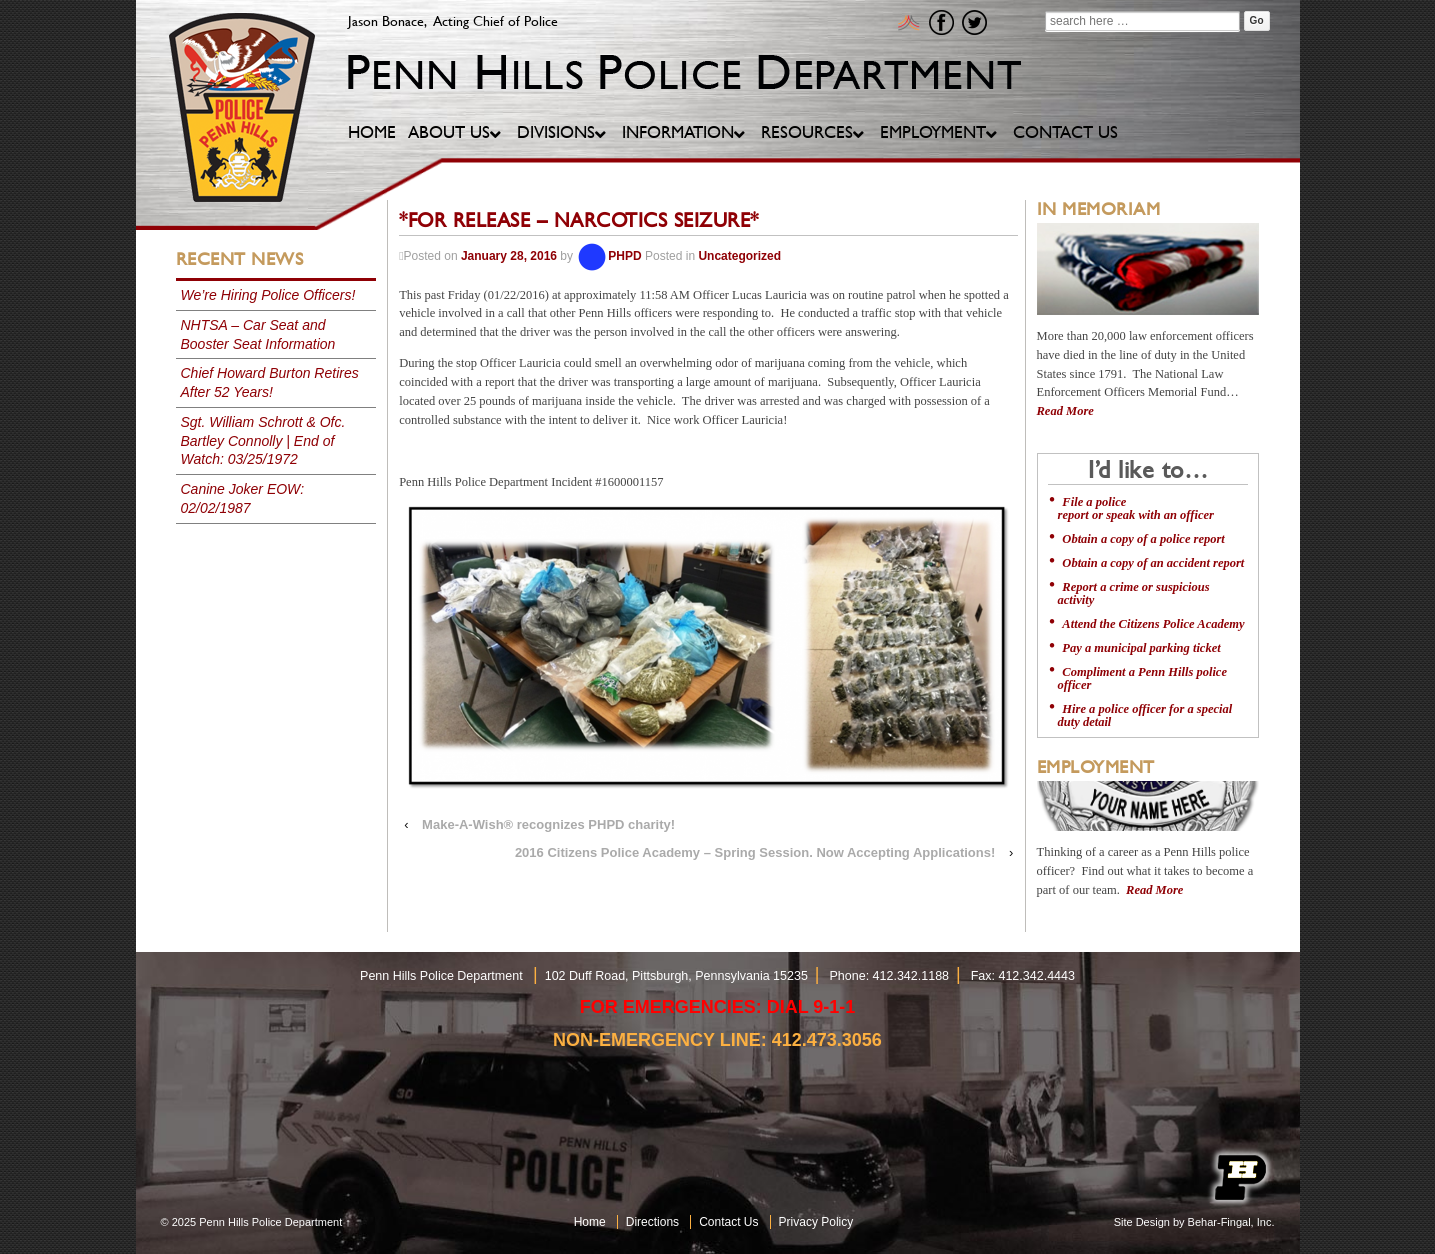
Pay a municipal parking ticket (1141, 648)
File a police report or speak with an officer (1136, 508)
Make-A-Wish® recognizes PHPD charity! (548, 824)
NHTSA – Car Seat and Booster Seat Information (258, 334)
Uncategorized (739, 256)
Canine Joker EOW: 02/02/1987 (243, 498)
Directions (652, 1222)
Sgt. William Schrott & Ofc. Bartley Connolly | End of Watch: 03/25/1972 (263, 441)
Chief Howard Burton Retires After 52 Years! (270, 382)
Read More (1065, 411)
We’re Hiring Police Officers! (268, 295)
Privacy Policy (816, 1222)
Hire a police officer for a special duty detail (1145, 715)
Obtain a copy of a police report (1143, 539)
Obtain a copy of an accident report (1153, 563)
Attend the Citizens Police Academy (1153, 624)
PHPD (608, 256)
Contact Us (728, 1222)
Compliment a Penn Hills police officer (1142, 678)
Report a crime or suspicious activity (1134, 593)
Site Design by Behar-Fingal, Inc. (1194, 1222)
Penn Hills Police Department (270, 1222)
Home (590, 1222)
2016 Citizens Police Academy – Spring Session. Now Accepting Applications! (755, 852)
